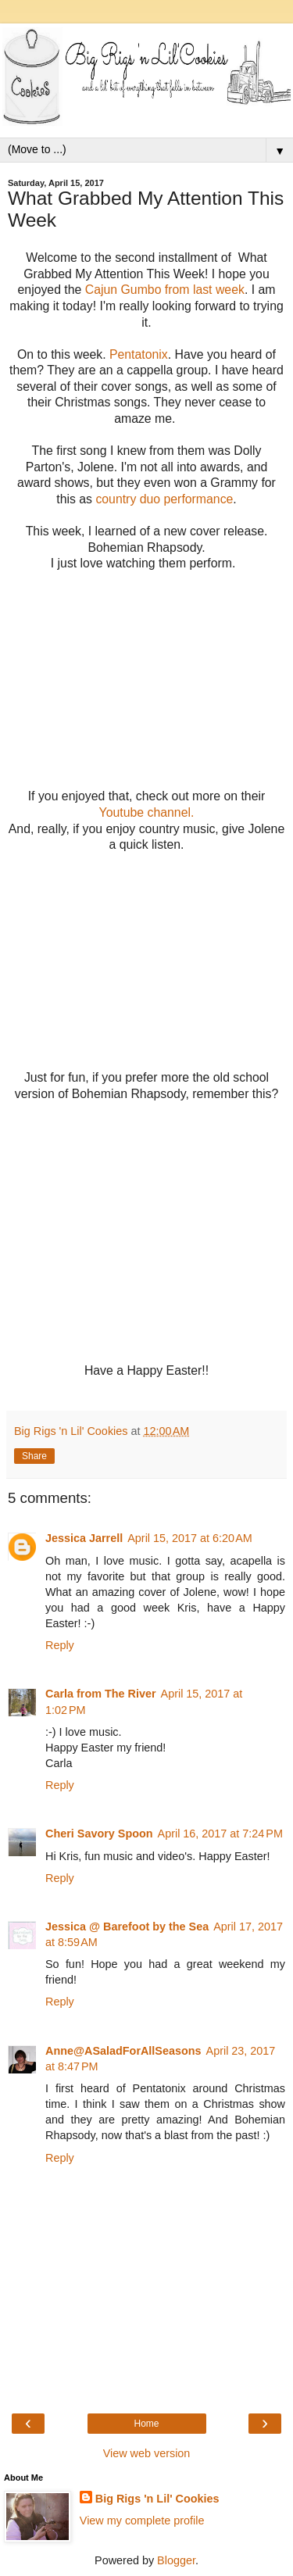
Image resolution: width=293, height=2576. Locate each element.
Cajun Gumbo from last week (165, 289)
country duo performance (164, 499)
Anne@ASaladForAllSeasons (123, 2051)
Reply (59, 1645)
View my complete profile (142, 2520)
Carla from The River (100, 1693)
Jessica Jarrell (84, 1538)
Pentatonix (138, 354)
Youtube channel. (147, 812)
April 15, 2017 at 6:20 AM (189, 1538)
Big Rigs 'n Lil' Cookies (157, 2498)
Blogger (176, 2560)
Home (146, 2423)
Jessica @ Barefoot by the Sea (127, 1926)
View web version (147, 2453)
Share (34, 1456)
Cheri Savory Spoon (99, 1833)
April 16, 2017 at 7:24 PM (220, 1833)
